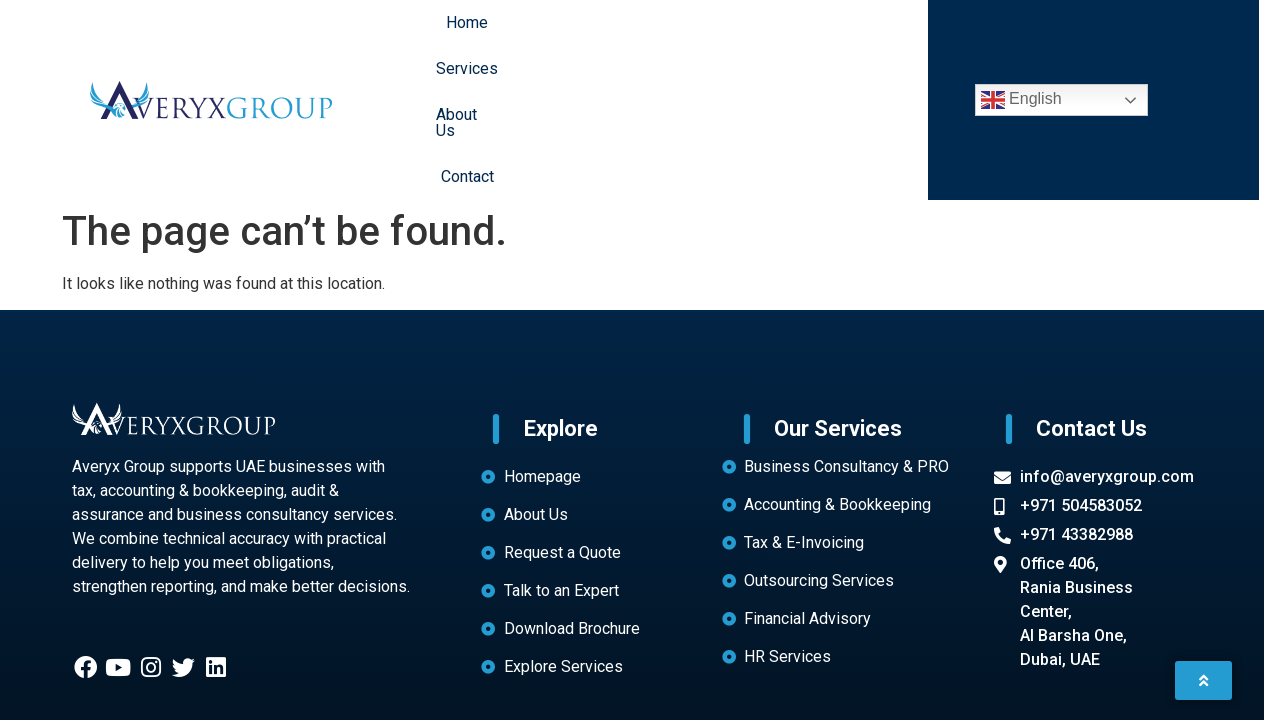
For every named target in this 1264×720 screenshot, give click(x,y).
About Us (715, 35)
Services (622, 35)
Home (540, 35)
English (1021, 36)
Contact (803, 35)
